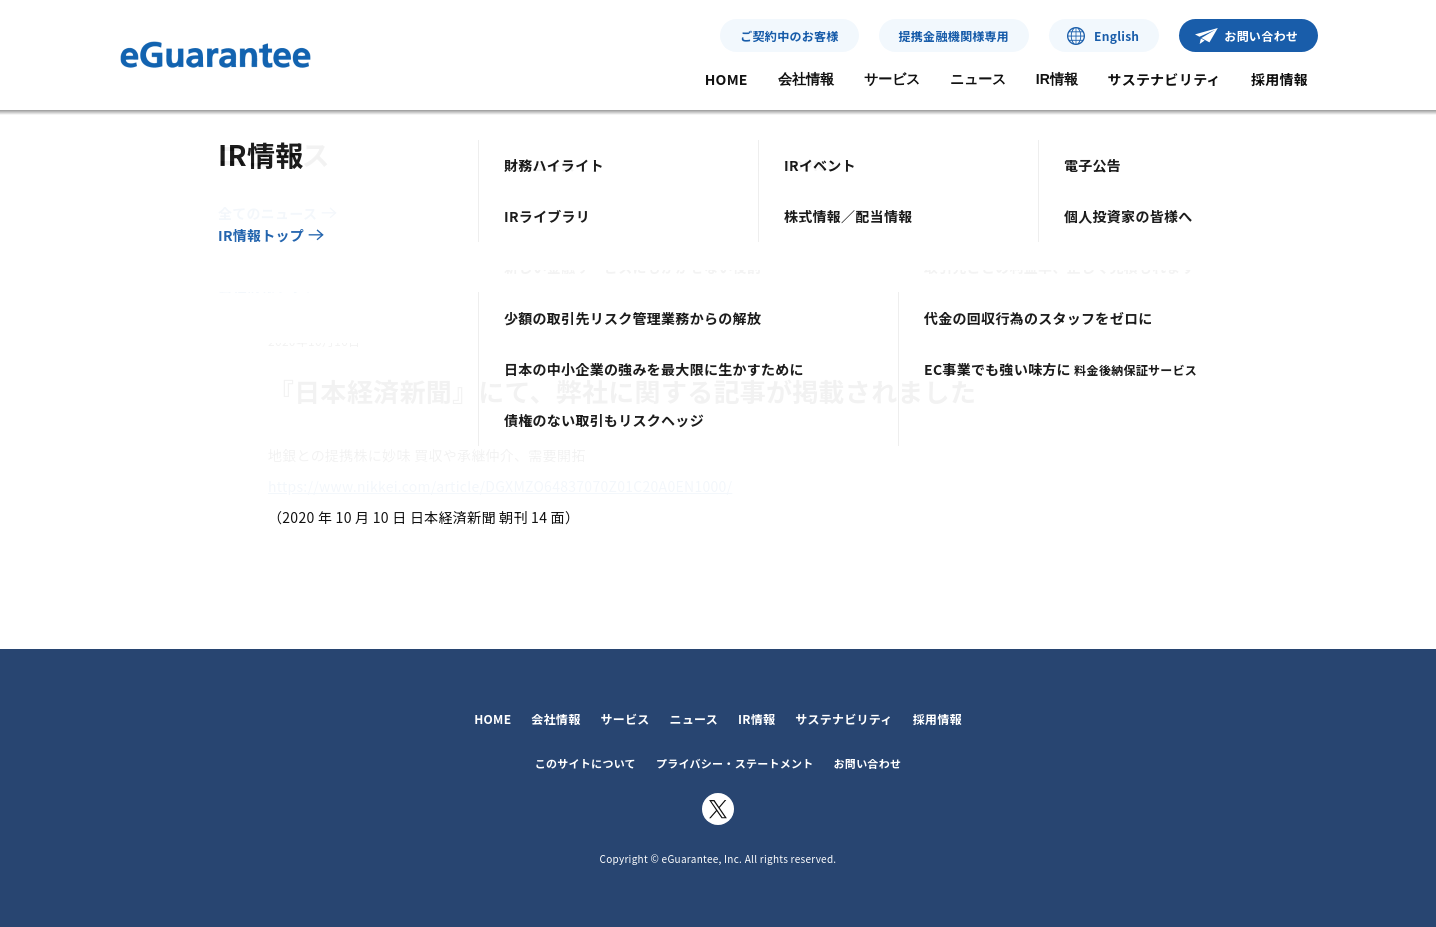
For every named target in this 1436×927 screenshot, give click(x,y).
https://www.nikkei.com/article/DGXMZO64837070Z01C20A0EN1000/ (500, 486)
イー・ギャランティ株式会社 (215, 55)
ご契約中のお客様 (789, 35)
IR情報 (1057, 79)
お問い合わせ (1261, 35)
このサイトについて (585, 763)
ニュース (978, 79)
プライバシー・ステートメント (735, 763)
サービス (892, 79)
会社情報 (806, 79)
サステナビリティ (1164, 79)
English (1116, 35)
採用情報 (1279, 79)
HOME (726, 79)
